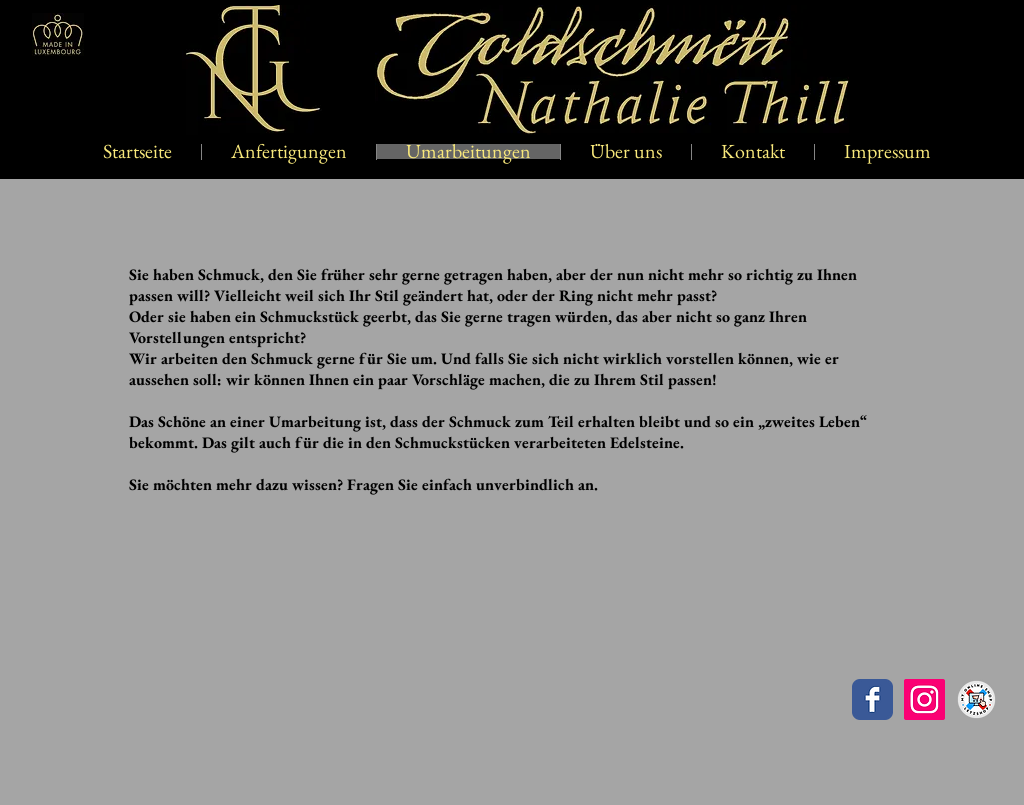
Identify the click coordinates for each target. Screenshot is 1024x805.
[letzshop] (976, 699)
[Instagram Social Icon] (924, 699)
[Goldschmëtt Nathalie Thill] (872, 699)
